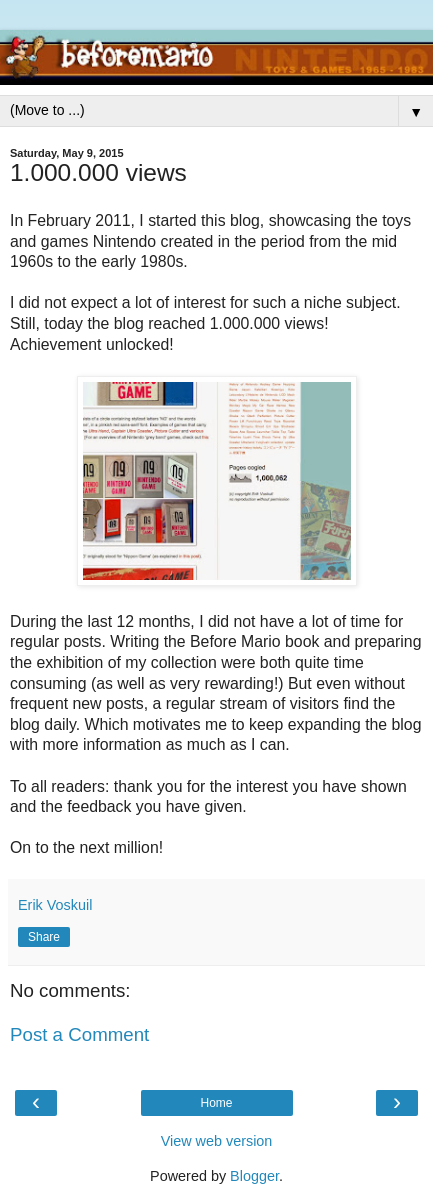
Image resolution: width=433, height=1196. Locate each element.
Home (216, 1103)
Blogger (254, 1176)
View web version (217, 1141)
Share (44, 937)
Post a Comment (79, 1034)
